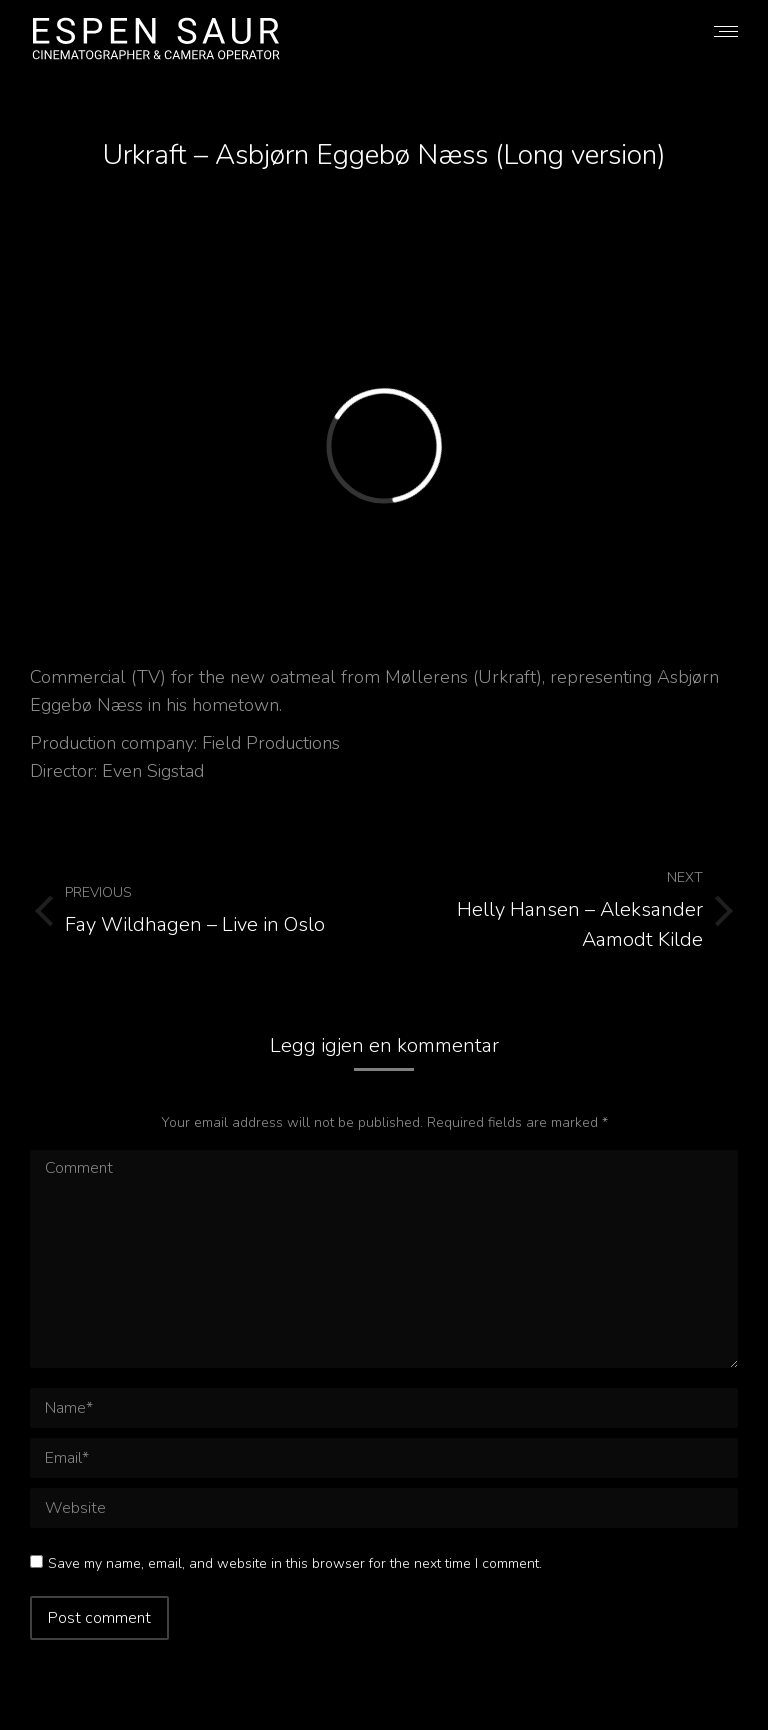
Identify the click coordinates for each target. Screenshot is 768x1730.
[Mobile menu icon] (726, 31)
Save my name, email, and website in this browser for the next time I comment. (295, 1563)
